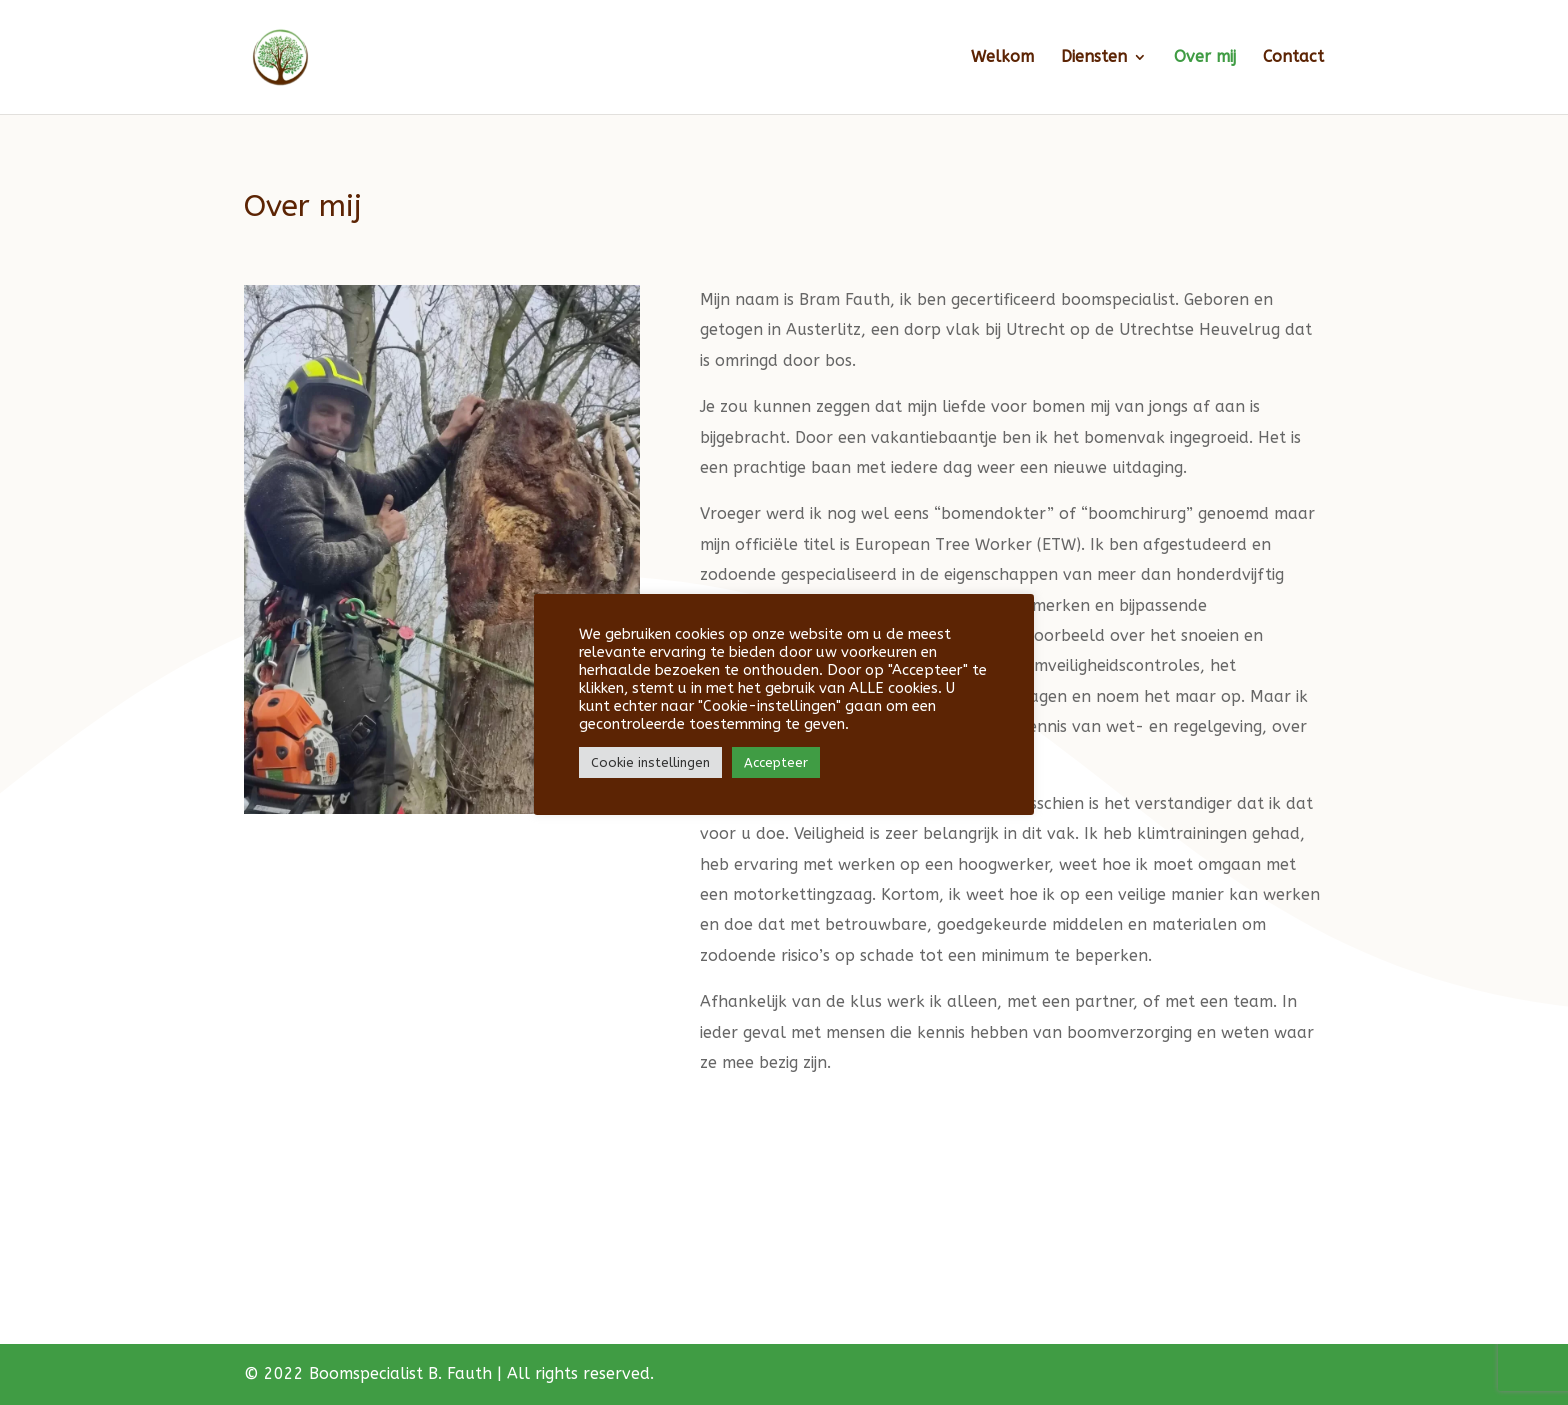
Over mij (1205, 58)
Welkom (1002, 58)
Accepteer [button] (776, 762)
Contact (1293, 58)
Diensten (1094, 58)
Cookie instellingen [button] (650, 762)
